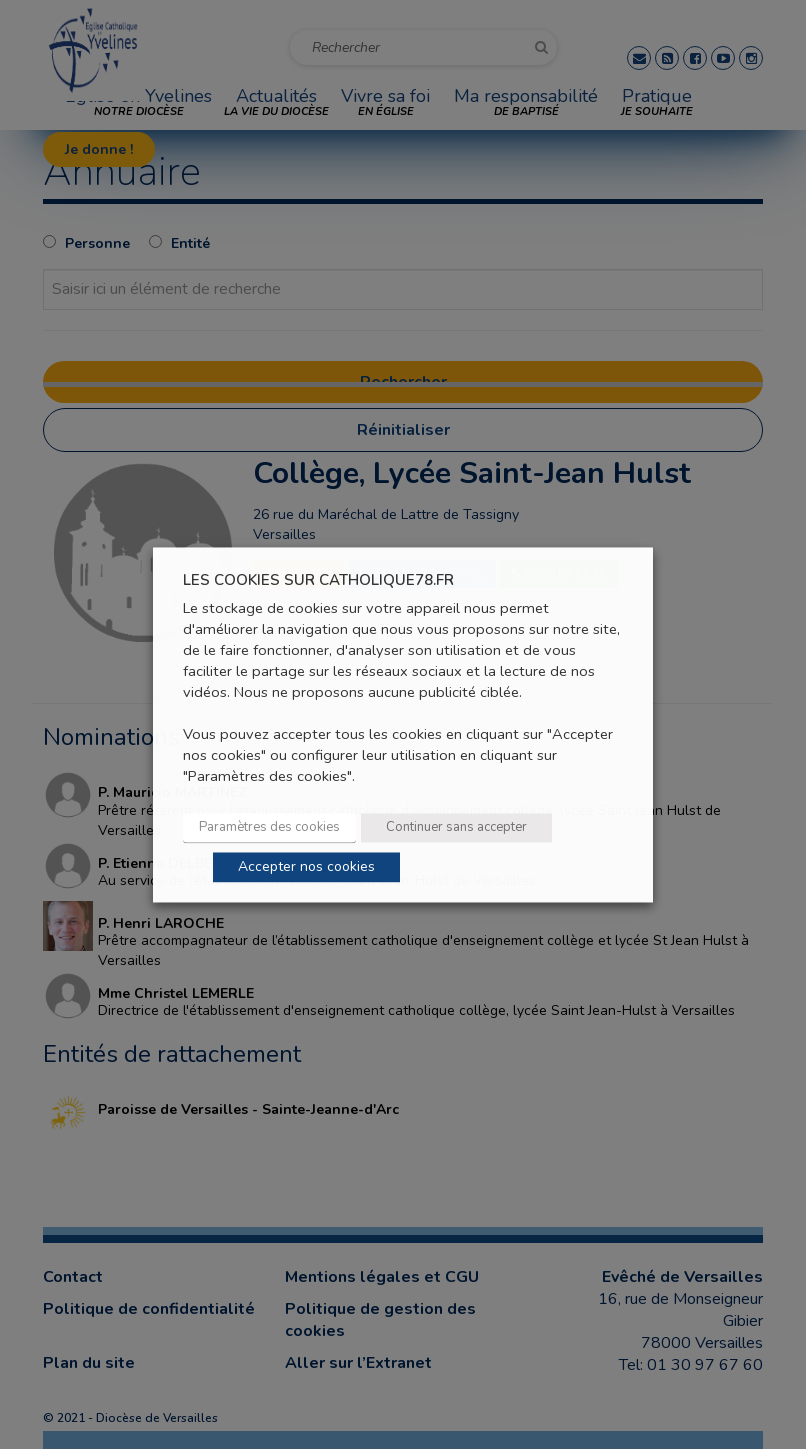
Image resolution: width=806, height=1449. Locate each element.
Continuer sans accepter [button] (456, 827)
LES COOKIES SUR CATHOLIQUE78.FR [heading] (318, 580)
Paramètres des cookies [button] (269, 827)
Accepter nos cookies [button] (306, 866)
